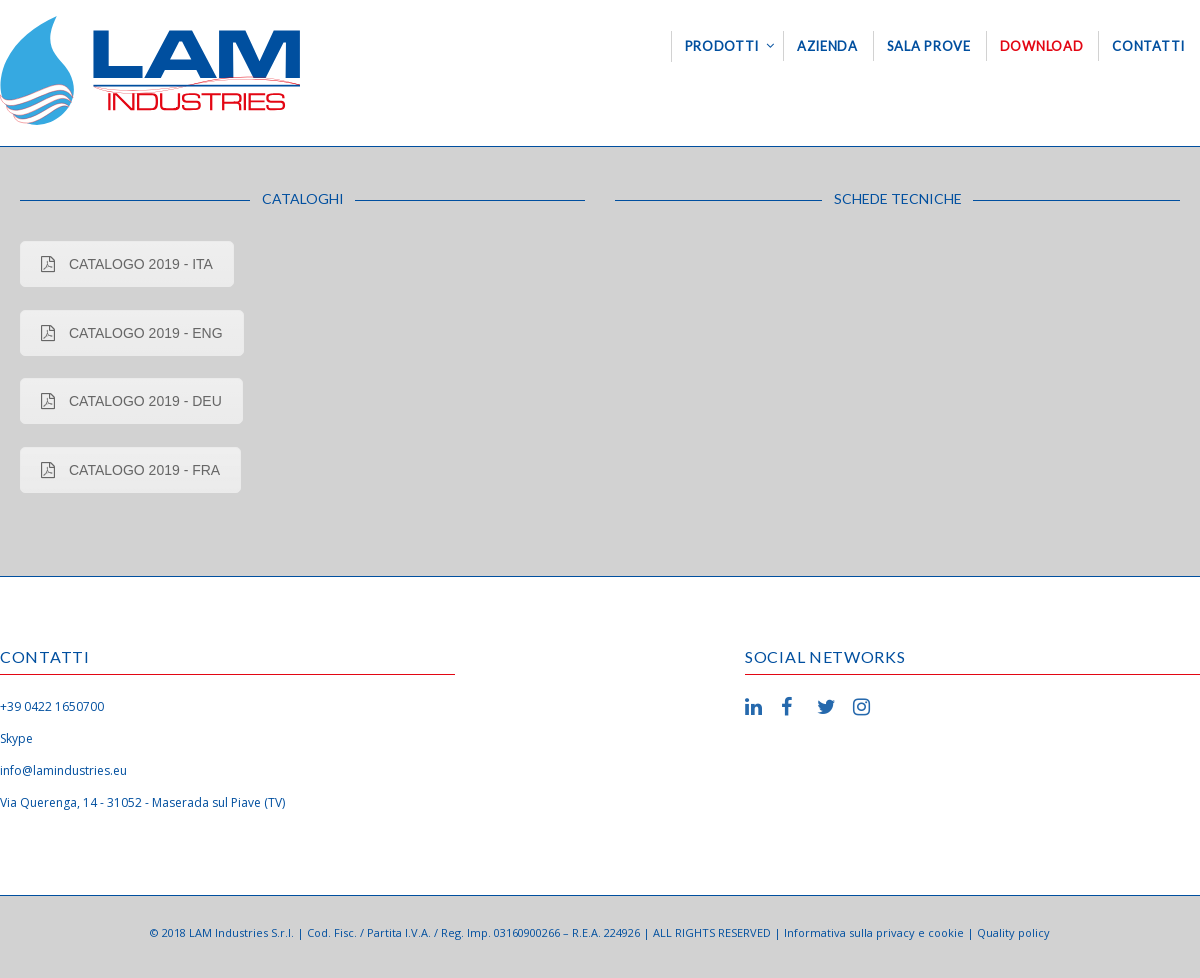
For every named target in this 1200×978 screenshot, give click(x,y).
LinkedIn (757, 707)
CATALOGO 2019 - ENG (132, 333)
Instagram (865, 707)
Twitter (829, 707)
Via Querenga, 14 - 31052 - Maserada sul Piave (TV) (142, 802)
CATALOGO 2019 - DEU (131, 401)
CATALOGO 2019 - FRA (130, 470)
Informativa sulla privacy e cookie (874, 932)
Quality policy (1013, 932)
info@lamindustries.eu (63, 770)
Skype (16, 738)
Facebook (793, 707)
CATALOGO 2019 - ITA (127, 264)
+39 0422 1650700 (52, 706)
